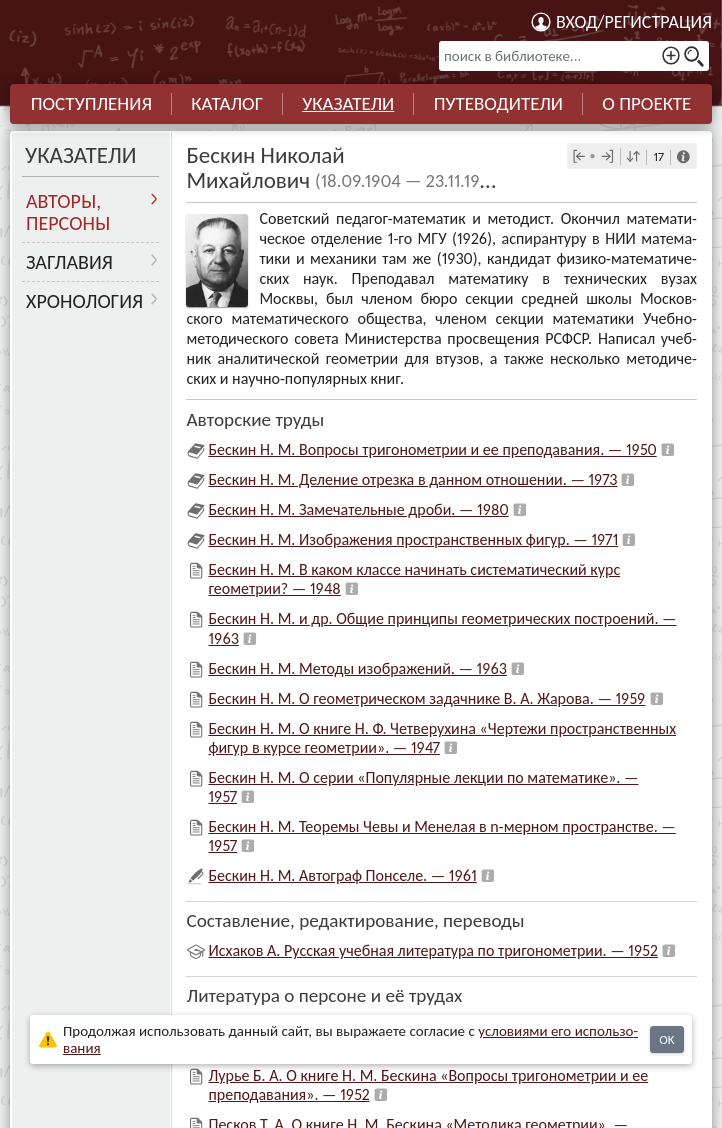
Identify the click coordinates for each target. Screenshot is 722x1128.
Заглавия (69, 262)
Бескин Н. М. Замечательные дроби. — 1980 (358, 509)
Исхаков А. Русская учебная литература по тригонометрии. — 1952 (432, 950)
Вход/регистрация (634, 22)
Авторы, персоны (68, 212)
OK (666, 1039)
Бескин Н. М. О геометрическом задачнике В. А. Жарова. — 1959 (426, 698)
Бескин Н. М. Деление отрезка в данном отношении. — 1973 (412, 479)
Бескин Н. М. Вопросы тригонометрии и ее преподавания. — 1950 (432, 449)
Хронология (84, 301)
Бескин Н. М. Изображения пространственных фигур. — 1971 (413, 539)
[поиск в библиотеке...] (574, 56)
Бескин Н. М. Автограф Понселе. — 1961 (342, 875)
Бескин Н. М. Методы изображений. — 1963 (357, 668)
